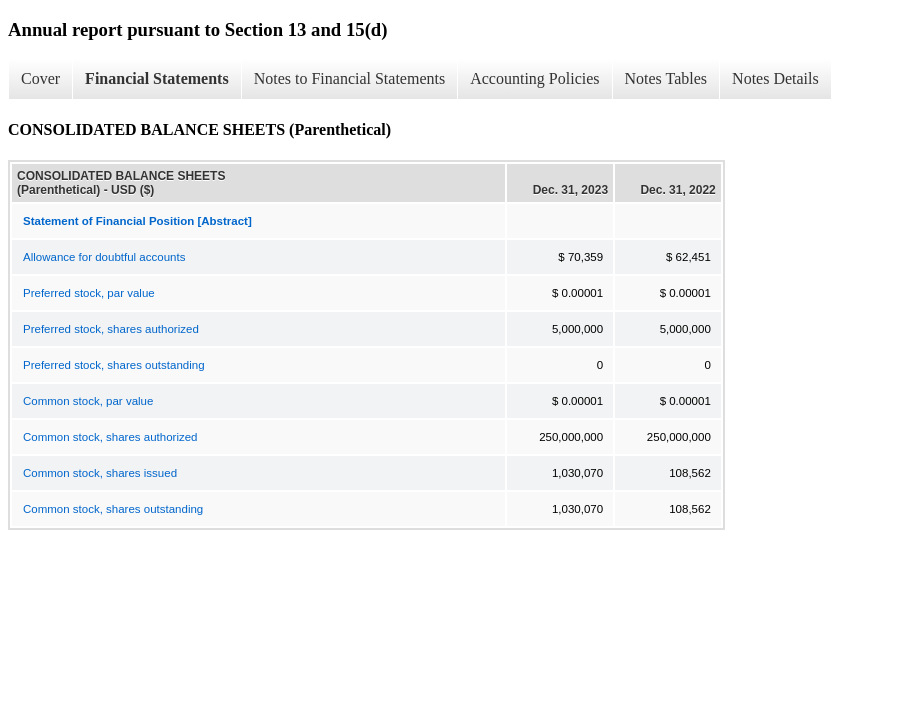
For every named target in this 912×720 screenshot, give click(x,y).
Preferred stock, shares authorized (111, 329)
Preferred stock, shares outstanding (114, 365)
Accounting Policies (534, 78)
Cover (40, 78)
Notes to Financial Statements (350, 78)
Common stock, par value (88, 401)
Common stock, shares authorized (110, 437)
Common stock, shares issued (100, 473)
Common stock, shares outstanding (113, 509)
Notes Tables (666, 78)
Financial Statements (157, 78)
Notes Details (775, 78)
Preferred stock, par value (89, 293)
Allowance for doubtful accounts (104, 257)
